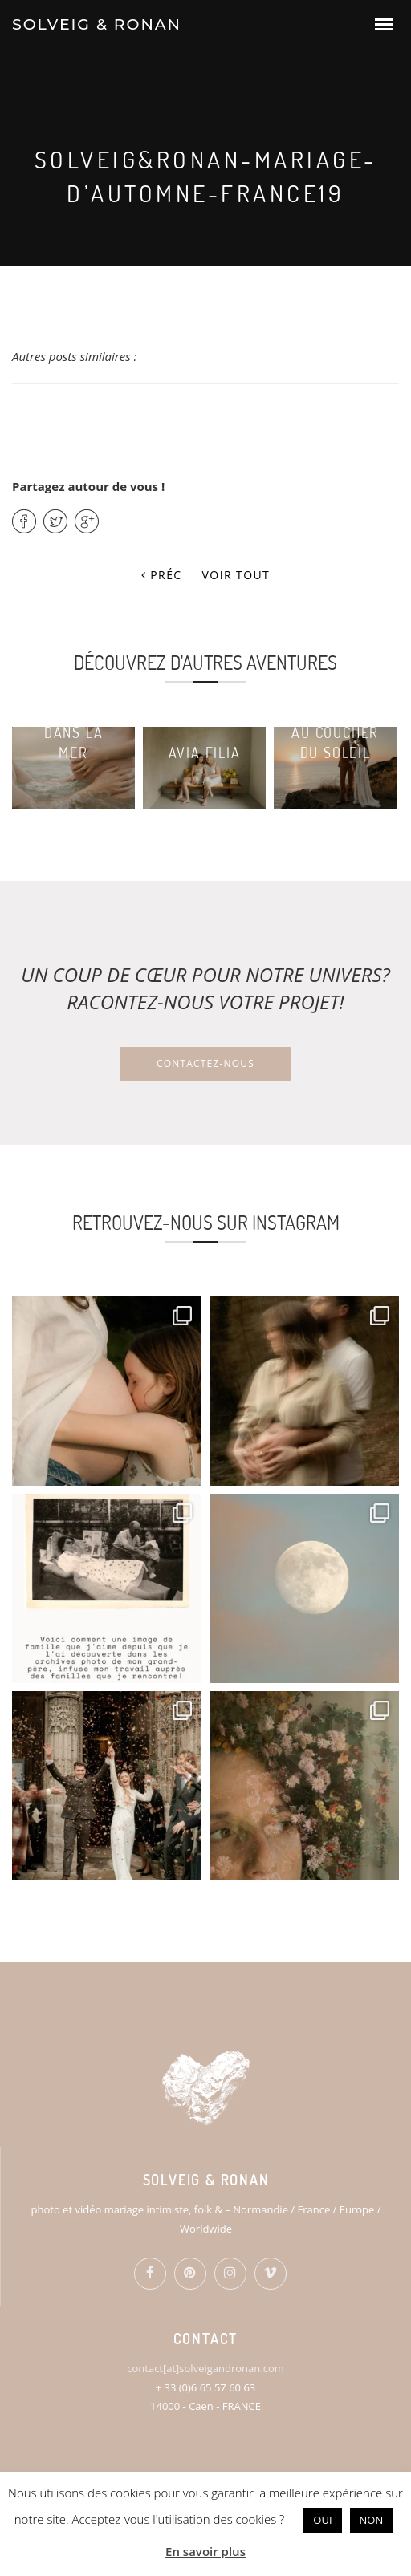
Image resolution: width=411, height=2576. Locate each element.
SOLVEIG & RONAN (96, 24)
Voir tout (236, 574)
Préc (161, 574)
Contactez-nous (205, 1063)
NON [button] (372, 2520)
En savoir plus (205, 2551)
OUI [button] (322, 2520)
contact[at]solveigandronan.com (205, 2368)
